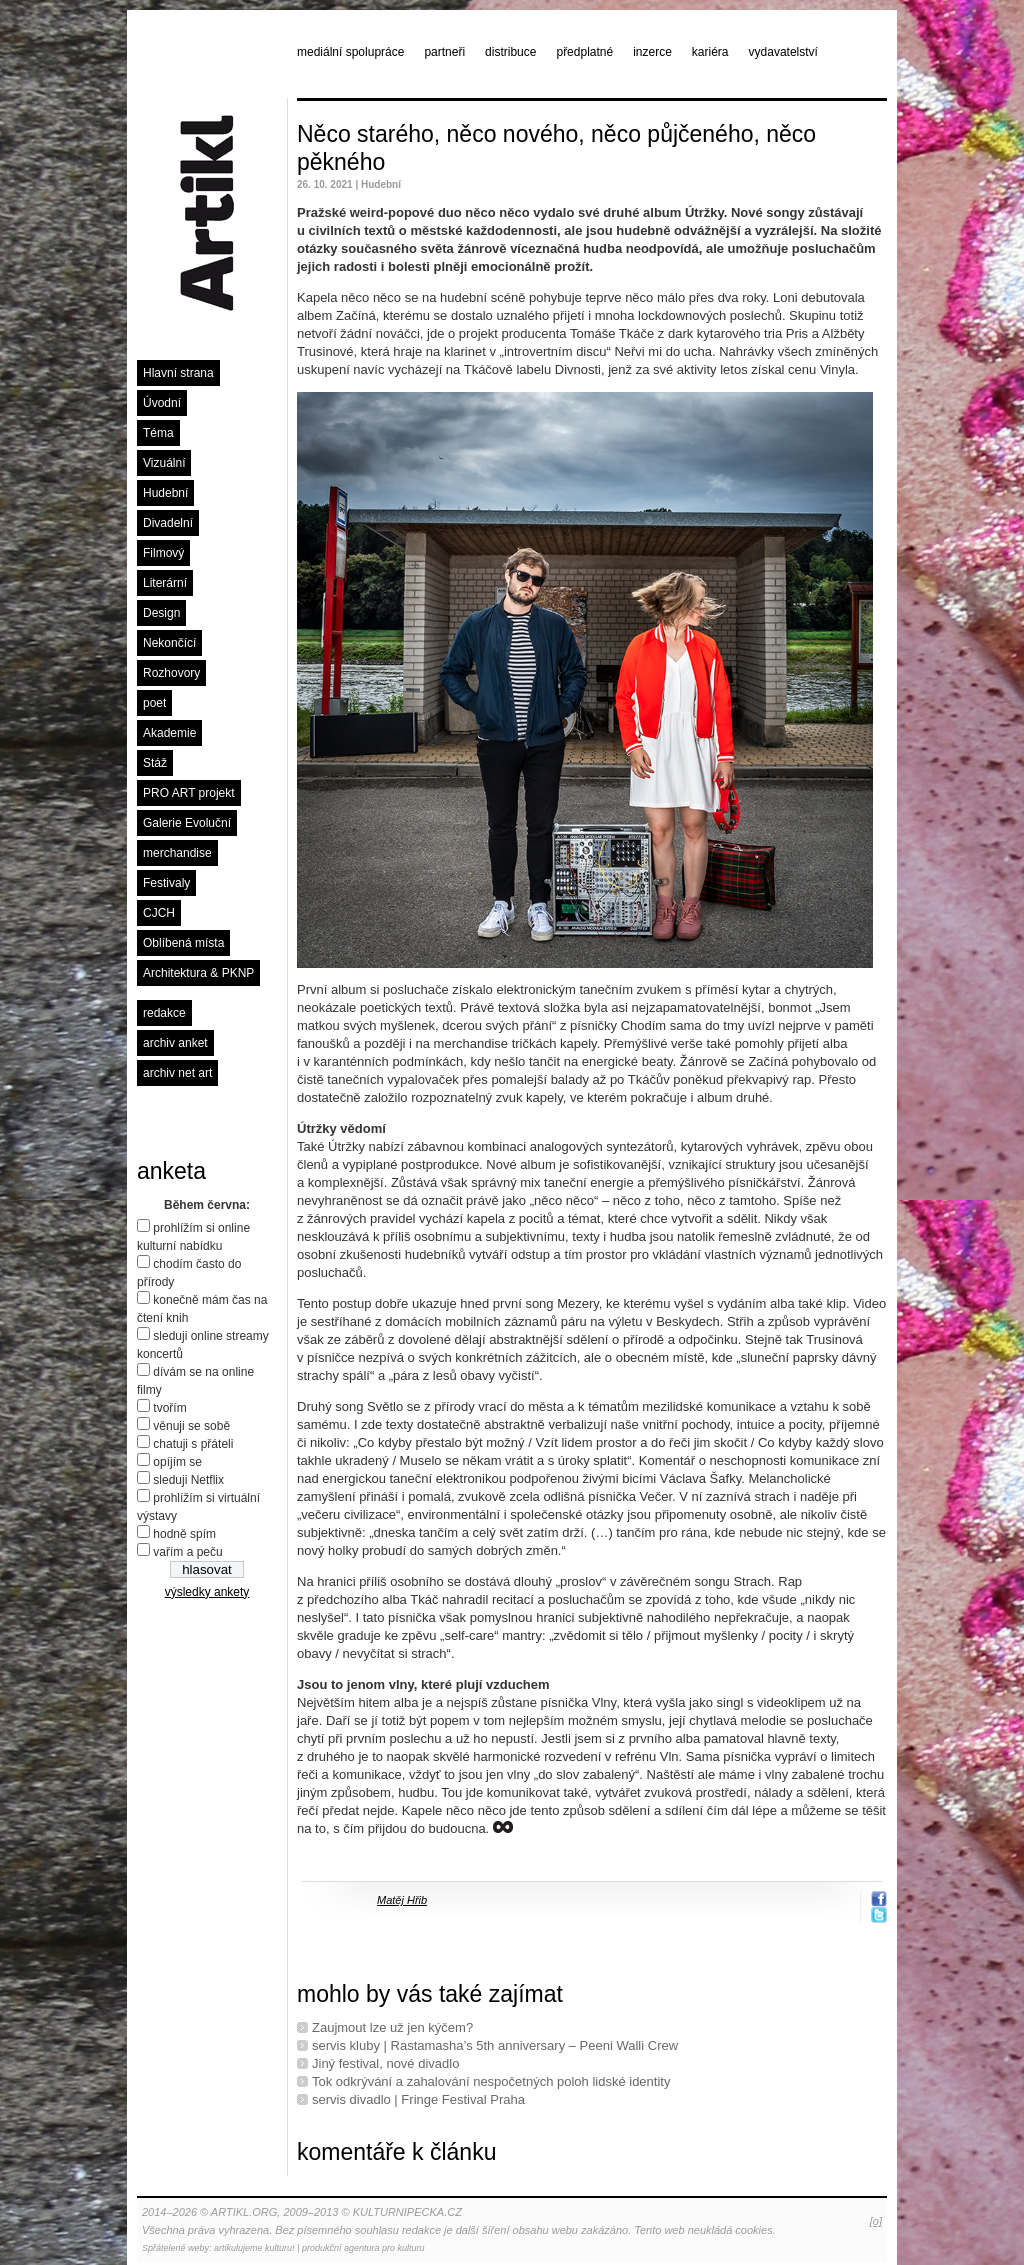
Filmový (163, 553)
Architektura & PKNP (198, 973)
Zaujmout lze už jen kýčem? (392, 2027)
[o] (876, 2221)
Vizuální (164, 463)
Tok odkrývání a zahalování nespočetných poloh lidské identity (491, 2081)
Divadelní (168, 523)
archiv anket (175, 1043)
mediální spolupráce (350, 52)
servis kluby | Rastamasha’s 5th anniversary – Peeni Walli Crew (495, 2045)
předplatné (584, 52)
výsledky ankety (207, 1592)
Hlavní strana (178, 373)
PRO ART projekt (189, 793)
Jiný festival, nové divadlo (385, 2063)
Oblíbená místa (183, 943)
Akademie (169, 733)
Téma (158, 433)
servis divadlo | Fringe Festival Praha (418, 2099)
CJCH (159, 913)
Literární (165, 583)
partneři (444, 52)
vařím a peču (187, 1552)
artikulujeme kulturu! (254, 2248)
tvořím (169, 1408)
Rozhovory (171, 673)
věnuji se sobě (191, 1426)
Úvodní (162, 403)
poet (154, 703)
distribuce (510, 52)
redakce (164, 1013)
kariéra (710, 52)
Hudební (165, 493)
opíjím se (177, 1462)
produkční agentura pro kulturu (363, 2248)
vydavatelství (783, 52)
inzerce (652, 52)
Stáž (155, 763)
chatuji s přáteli (193, 1444)
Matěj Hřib (402, 1900)
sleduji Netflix (188, 1480)
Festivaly (166, 883)
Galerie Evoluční (187, 823)
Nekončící (169, 643)
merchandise (177, 853)
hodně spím (184, 1534)
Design (161, 613)
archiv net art (177, 1073)
